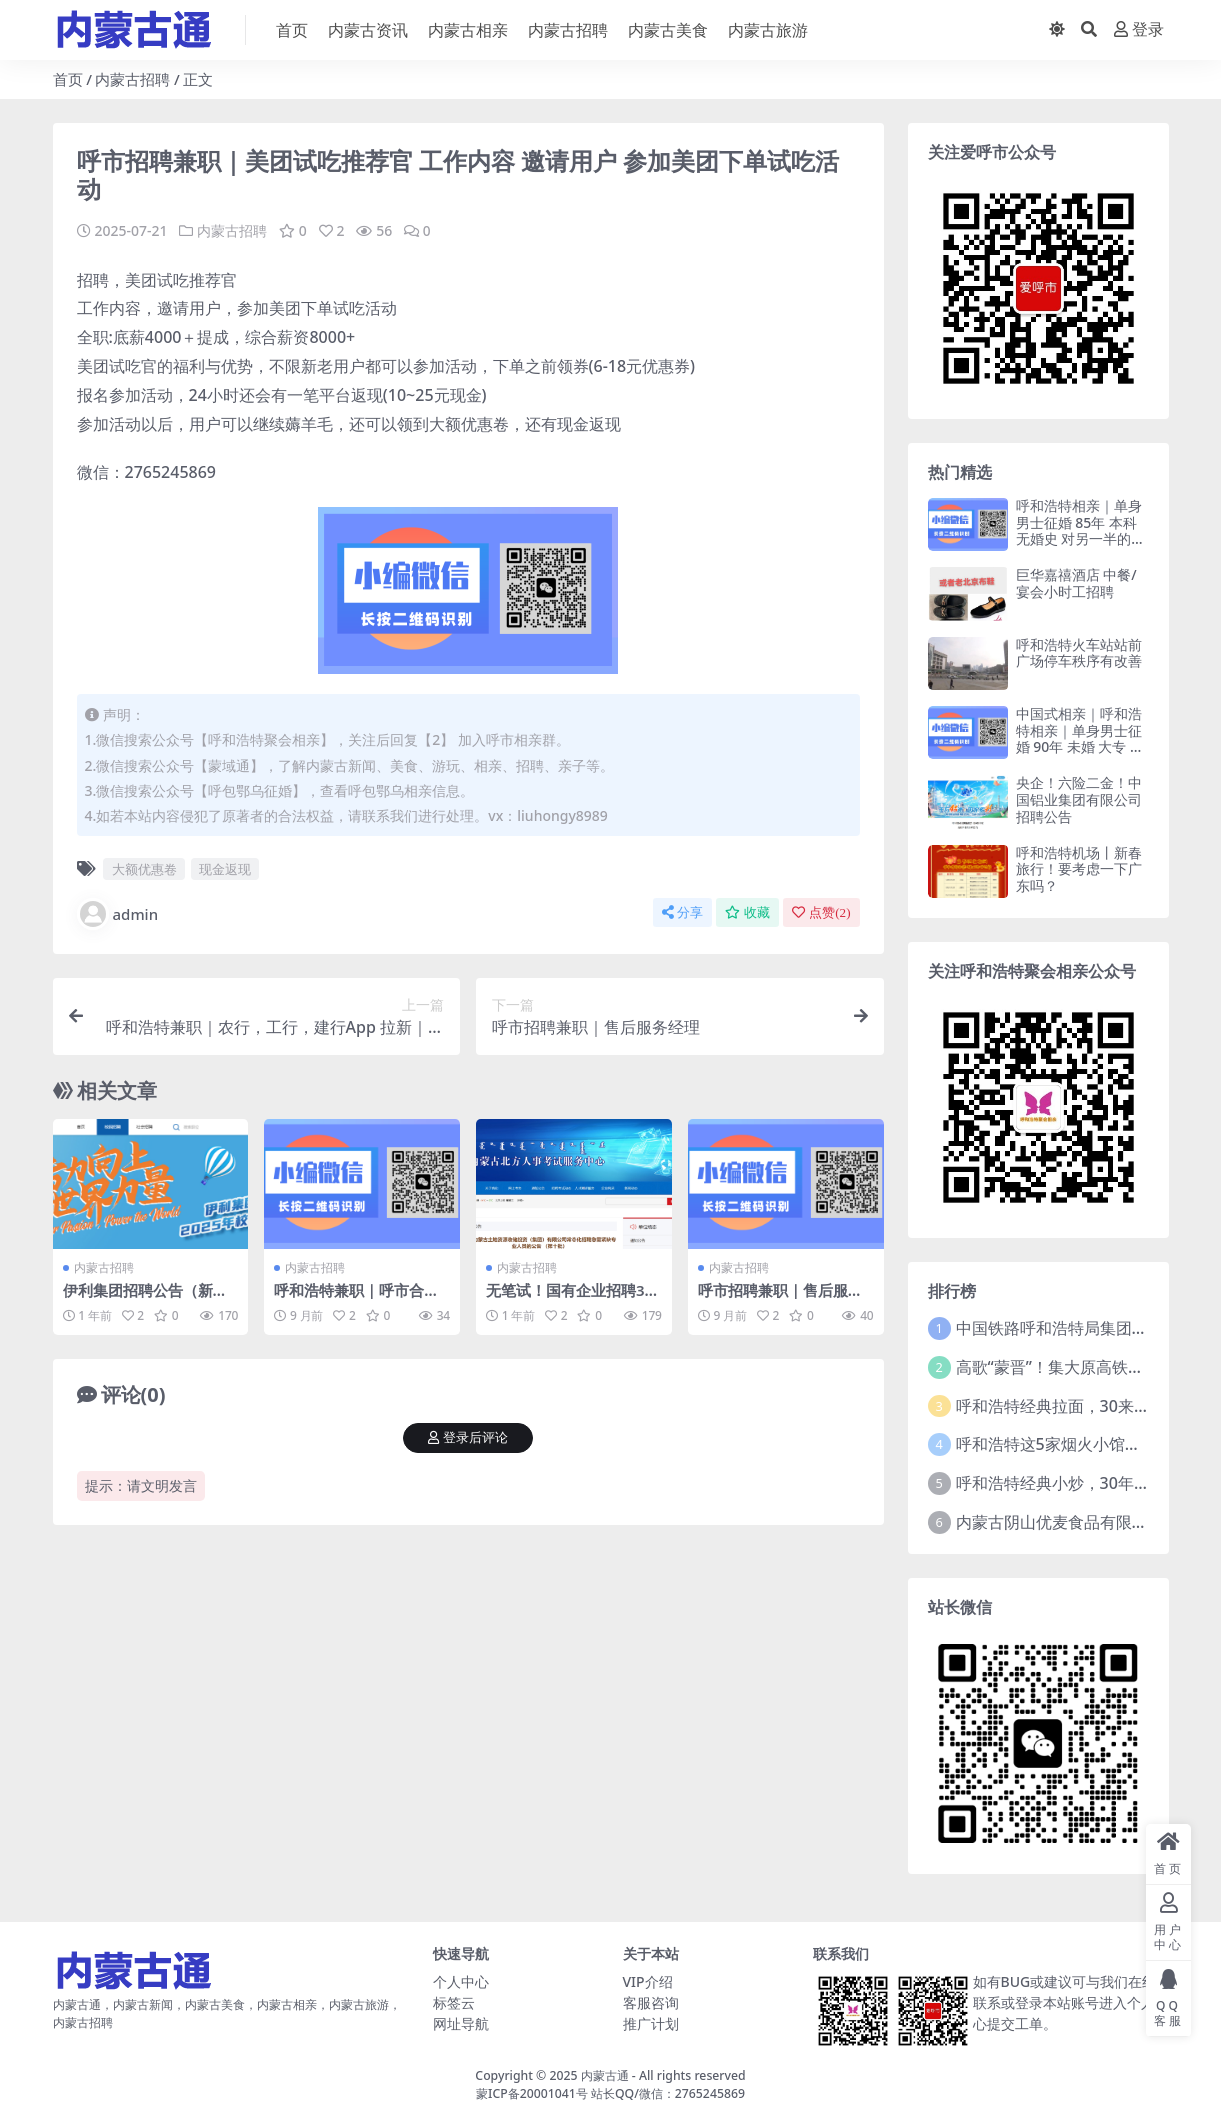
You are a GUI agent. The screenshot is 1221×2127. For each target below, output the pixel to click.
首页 (68, 79)
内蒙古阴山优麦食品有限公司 (1060, 1522)
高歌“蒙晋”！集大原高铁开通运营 (1074, 1367)
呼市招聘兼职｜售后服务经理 (780, 1299)
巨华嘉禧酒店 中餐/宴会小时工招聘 (1076, 583)
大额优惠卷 (144, 868)
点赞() (821, 911)
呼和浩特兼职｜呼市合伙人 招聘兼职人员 (356, 1299)
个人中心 (461, 1981)
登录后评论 (468, 1437)
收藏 (747, 911)
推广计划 (651, 2023)
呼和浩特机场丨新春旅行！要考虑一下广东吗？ (1079, 869)
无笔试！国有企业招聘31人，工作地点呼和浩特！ (569, 1299)
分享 (682, 911)
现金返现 (225, 868)
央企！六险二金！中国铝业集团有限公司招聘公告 (1079, 799)
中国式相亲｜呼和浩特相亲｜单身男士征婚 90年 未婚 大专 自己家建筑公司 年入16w (1082, 747)
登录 (1139, 29)
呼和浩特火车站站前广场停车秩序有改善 (1079, 653)
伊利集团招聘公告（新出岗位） (145, 1299)
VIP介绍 (648, 1981)
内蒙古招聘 (132, 79)
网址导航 (461, 2023)
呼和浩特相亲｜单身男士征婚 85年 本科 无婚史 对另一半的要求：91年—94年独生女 (1081, 539)
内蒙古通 (605, 2075)
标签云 (454, 2002)
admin (118, 913)
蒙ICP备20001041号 (532, 2093)
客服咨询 (651, 2002)
